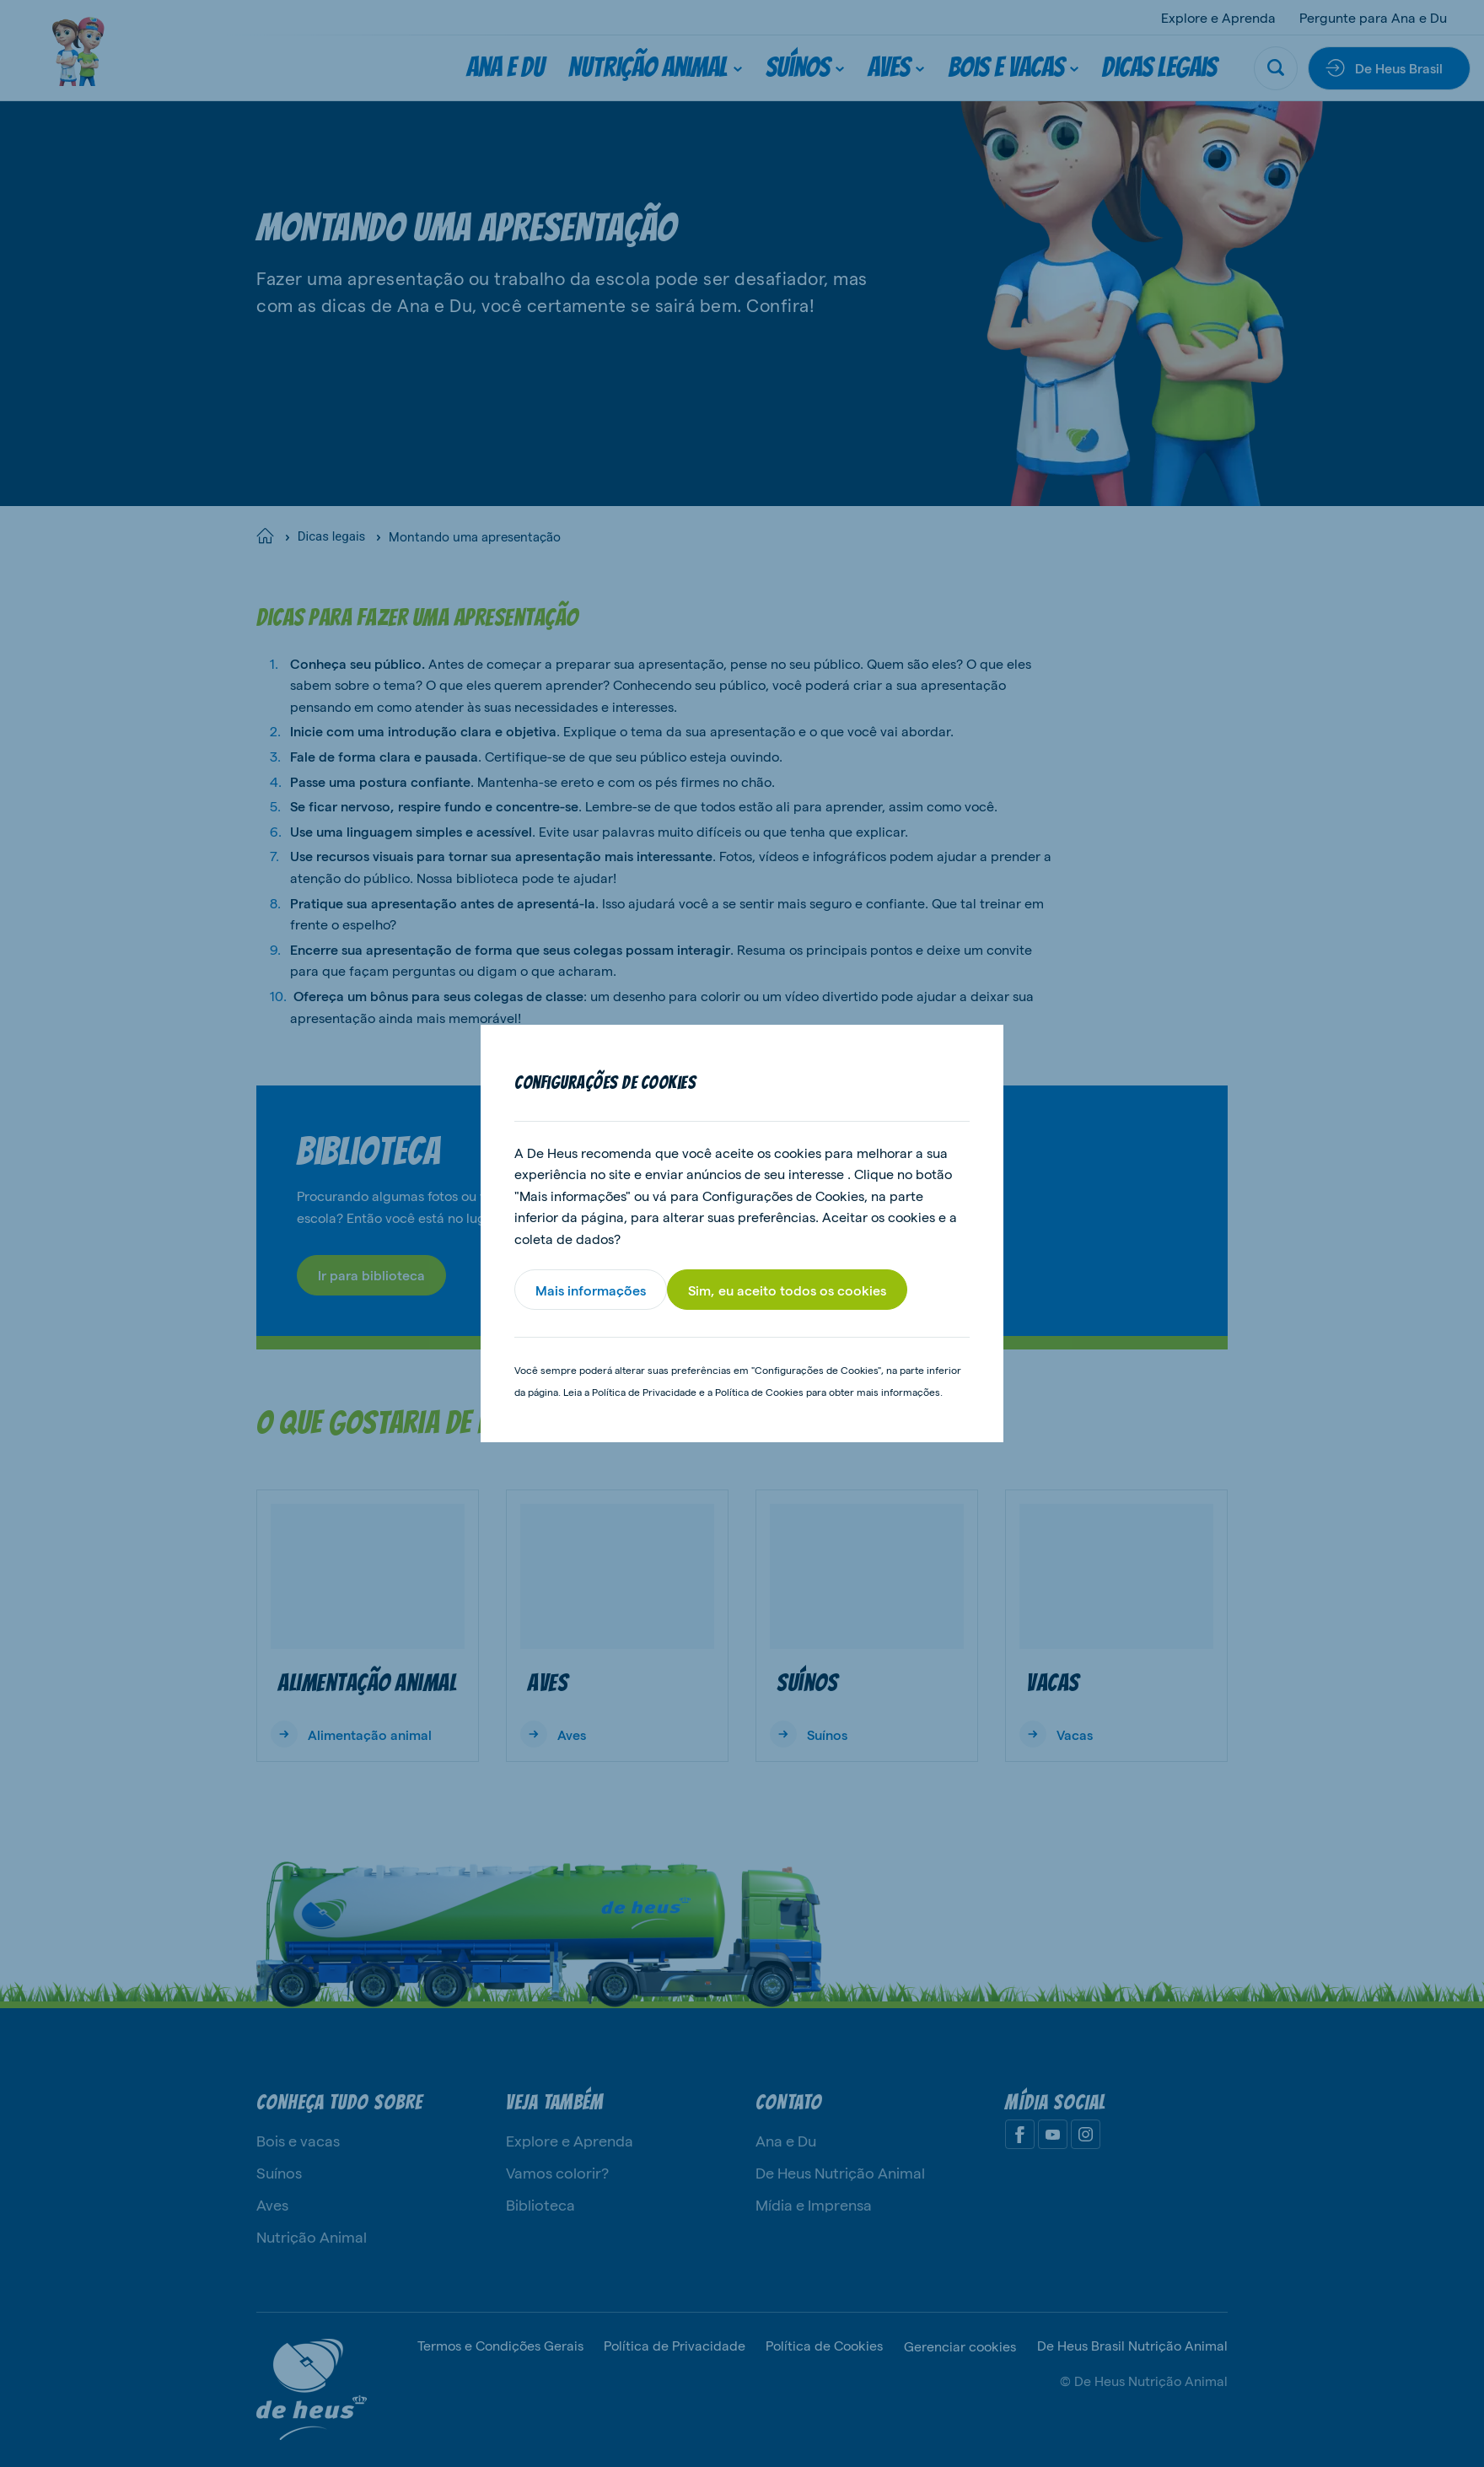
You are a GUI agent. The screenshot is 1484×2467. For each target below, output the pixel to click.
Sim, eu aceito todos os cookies (787, 1290)
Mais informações (590, 1290)
